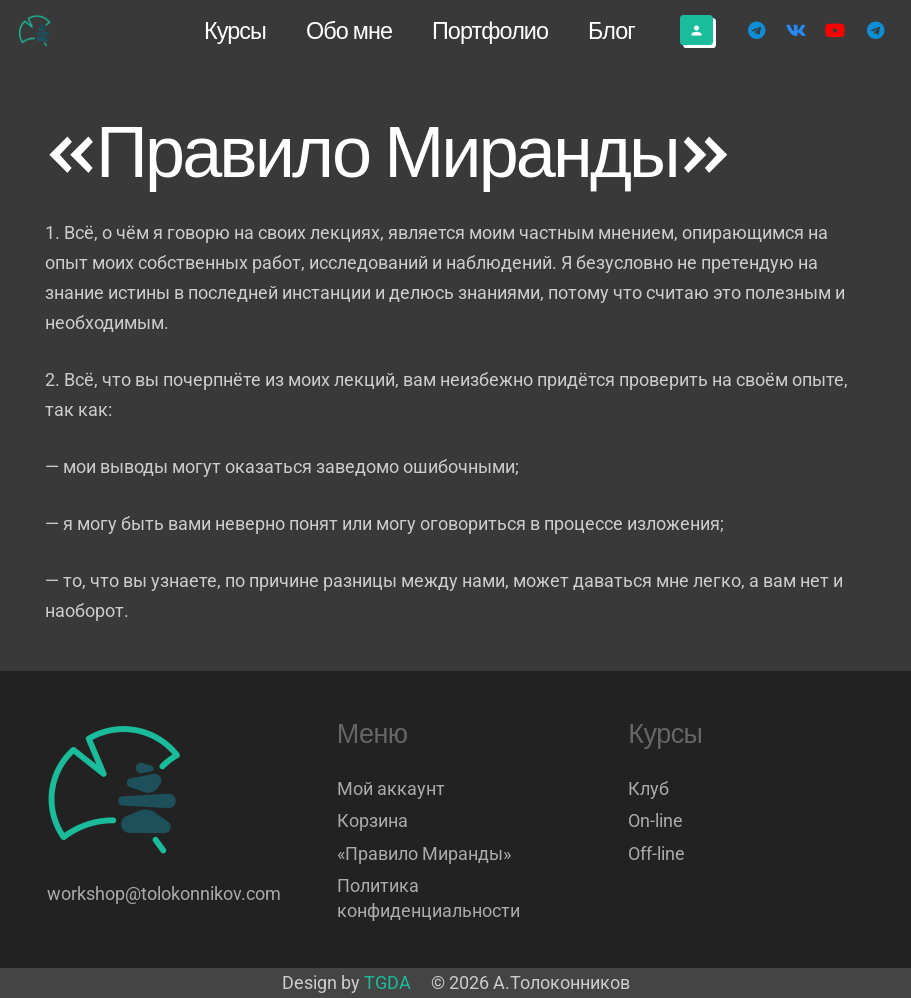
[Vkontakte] (796, 30)
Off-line (656, 853)
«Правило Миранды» (424, 853)
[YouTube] (835, 30)
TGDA (387, 982)
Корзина (372, 820)
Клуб (648, 788)
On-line (655, 820)
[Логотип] (36, 30)
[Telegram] (756, 30)
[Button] (696, 30)
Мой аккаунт (391, 788)
